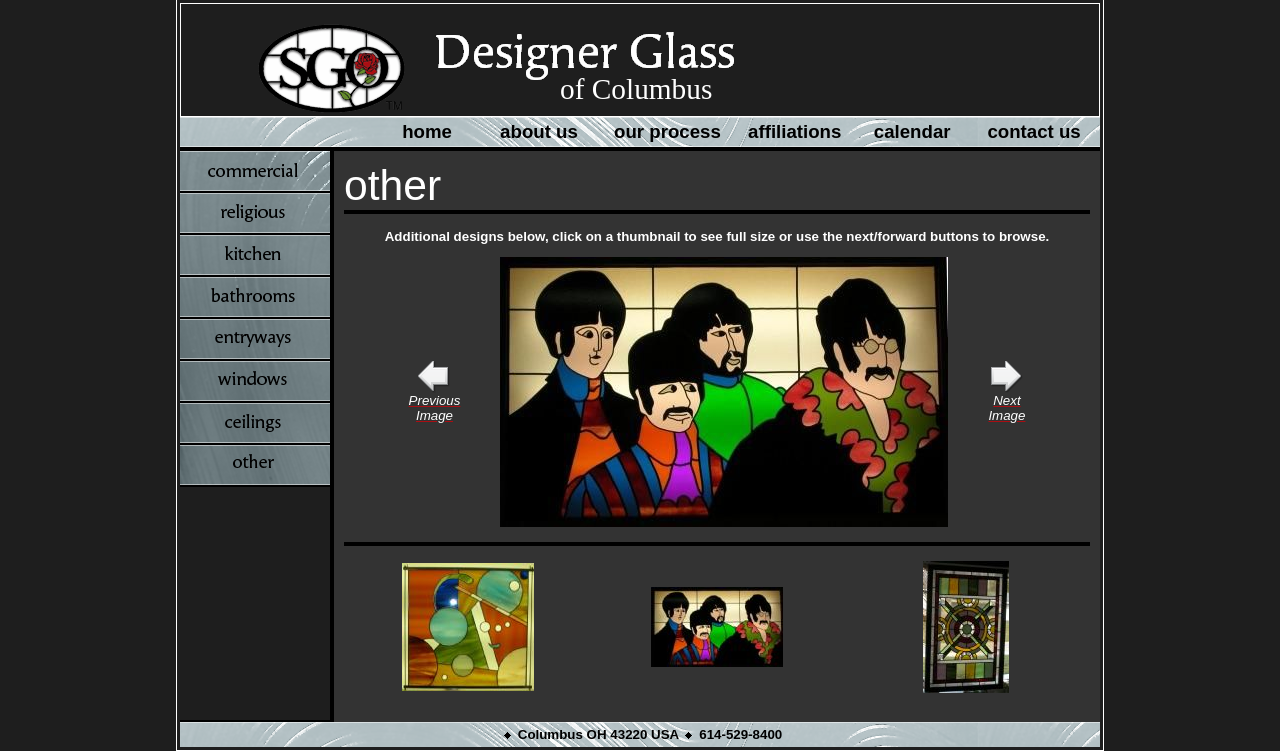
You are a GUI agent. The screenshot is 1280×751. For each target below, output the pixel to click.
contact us (1033, 131)
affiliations (794, 131)
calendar (912, 131)
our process (667, 131)
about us (539, 131)
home (427, 131)
